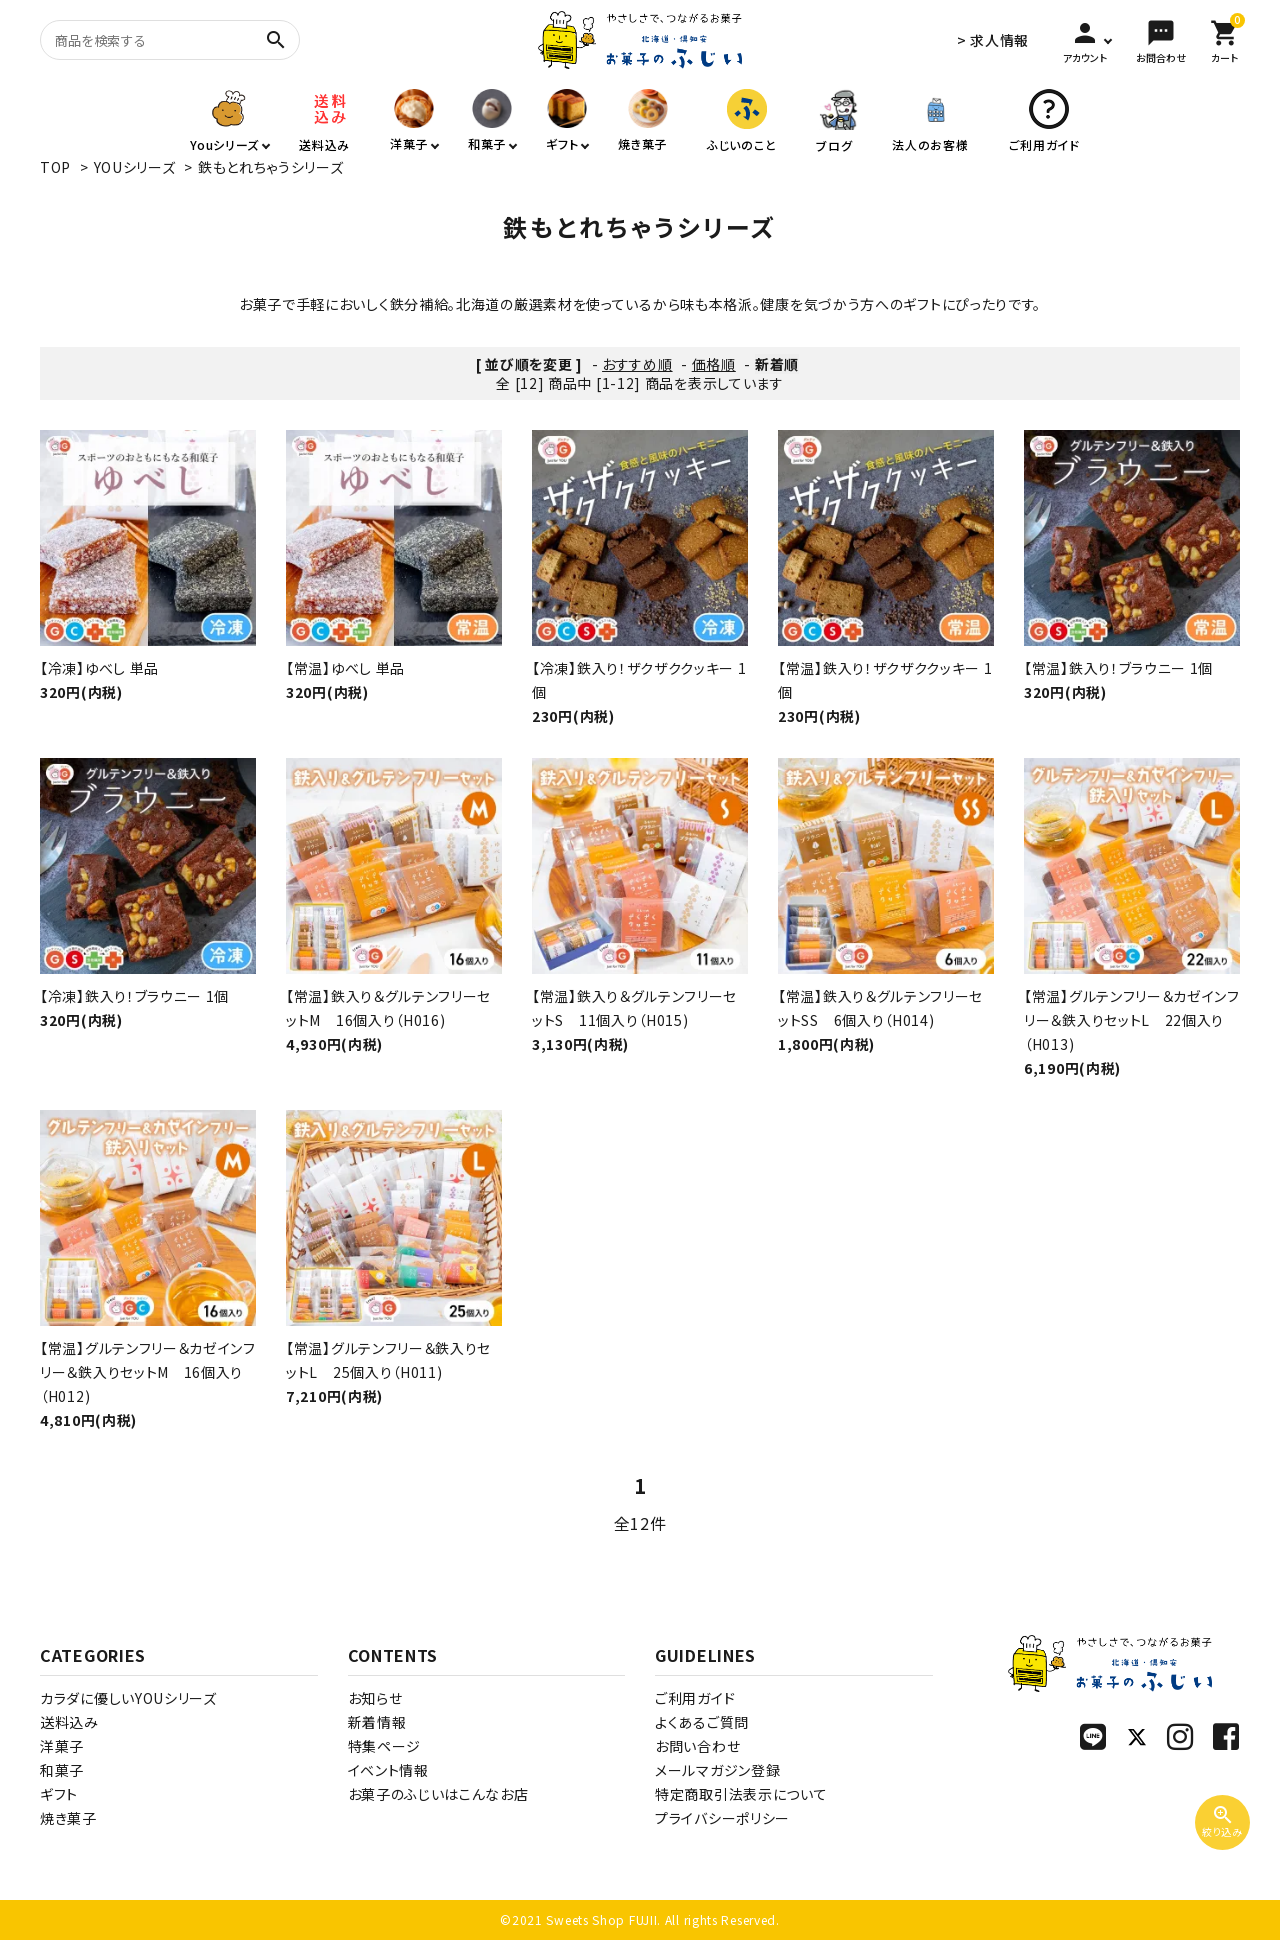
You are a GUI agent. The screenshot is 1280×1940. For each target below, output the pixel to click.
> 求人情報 (993, 40)
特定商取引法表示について (741, 1794)
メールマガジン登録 (717, 1770)
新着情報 (377, 1722)
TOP (55, 167)
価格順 (714, 364)
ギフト (59, 1794)
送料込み (69, 1722)
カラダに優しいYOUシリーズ (128, 1698)
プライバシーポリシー (722, 1818)
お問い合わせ (697, 1746)
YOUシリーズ (135, 167)
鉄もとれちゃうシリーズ (271, 167)
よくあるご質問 (702, 1722)
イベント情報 (388, 1770)
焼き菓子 (68, 1818)
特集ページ (385, 1746)
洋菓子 (62, 1746)
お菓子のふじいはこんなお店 (438, 1794)
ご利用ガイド (695, 1698)
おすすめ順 (637, 364)
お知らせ (375, 1698)
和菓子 (62, 1770)
